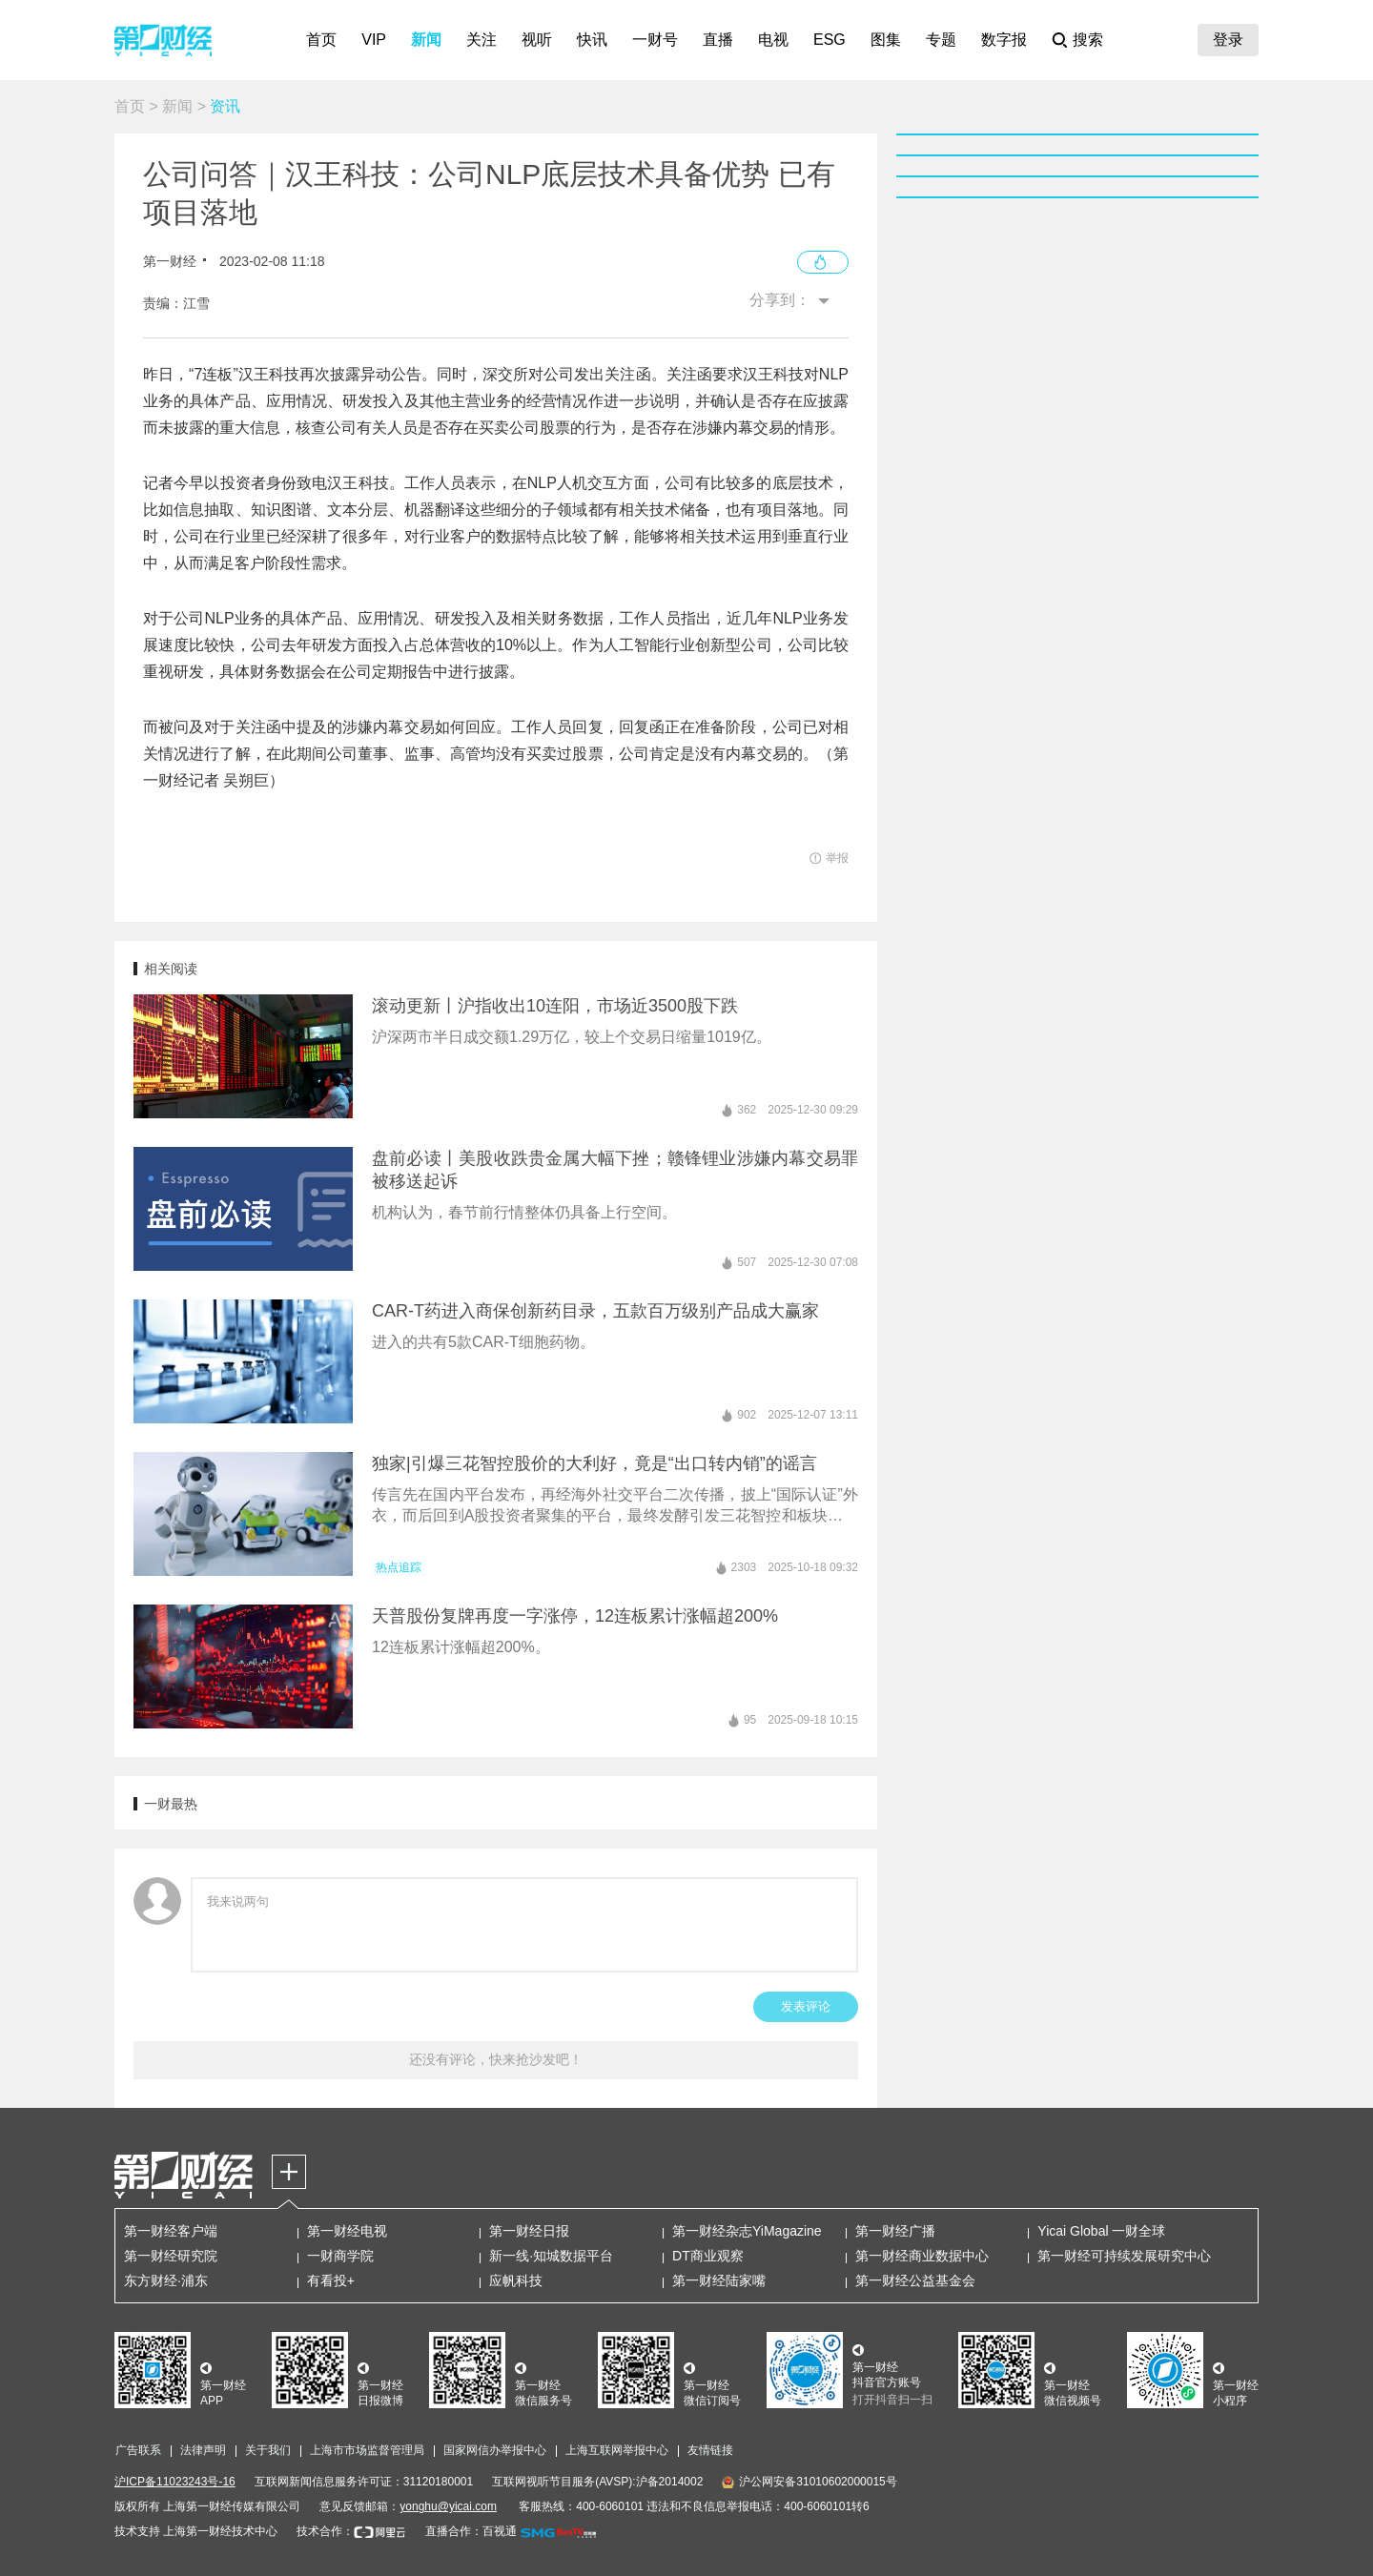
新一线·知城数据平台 (551, 2255)
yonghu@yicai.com (448, 2506)
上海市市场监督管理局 (367, 2450)
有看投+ (331, 2280)
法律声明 (203, 2450)
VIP (373, 39)
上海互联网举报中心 (616, 2450)
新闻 (426, 39)
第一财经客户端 (170, 2231)
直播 (718, 39)
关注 (481, 39)
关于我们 (268, 2450)
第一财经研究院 (170, 2255)
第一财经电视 (347, 2231)
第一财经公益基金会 (915, 2280)
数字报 (1004, 39)
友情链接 (710, 2450)
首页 (321, 39)
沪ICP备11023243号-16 (175, 2481)
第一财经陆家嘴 (719, 2280)
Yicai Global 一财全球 (1101, 2231)
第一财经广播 (895, 2231)
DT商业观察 (708, 2255)
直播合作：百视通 (471, 2531)
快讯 (592, 39)
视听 (537, 39)
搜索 (1088, 39)
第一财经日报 (529, 2231)
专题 (941, 39)
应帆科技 (516, 2280)
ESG (829, 39)
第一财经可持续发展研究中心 (1124, 2255)
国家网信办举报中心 (494, 2450)
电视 (773, 39)
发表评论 (805, 2006)
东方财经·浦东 (166, 2280)
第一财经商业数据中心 (922, 2255)
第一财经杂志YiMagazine (747, 2231)
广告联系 (138, 2450)
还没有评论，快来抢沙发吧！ (496, 2059)
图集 (886, 39)
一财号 (655, 39)
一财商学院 (340, 2255)
